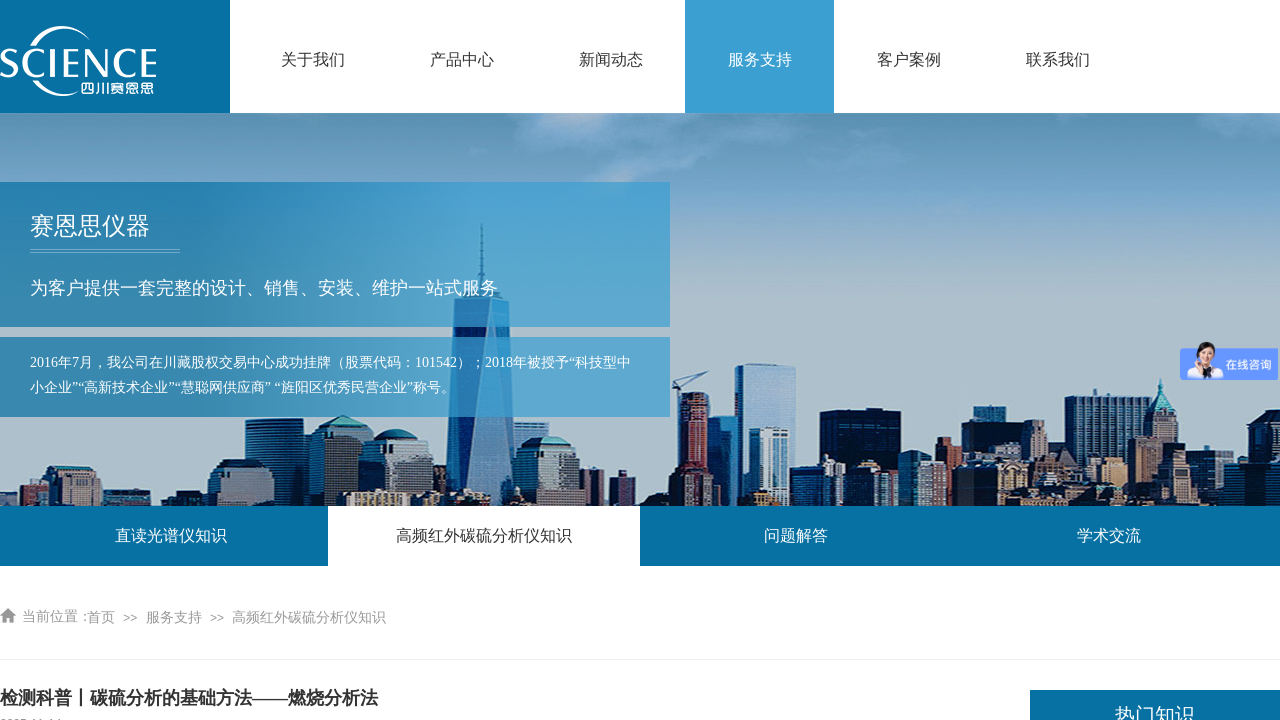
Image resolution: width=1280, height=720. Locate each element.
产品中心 (462, 59)
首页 (101, 617)
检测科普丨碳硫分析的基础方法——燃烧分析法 (189, 698)
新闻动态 (611, 59)
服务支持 (760, 59)
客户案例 (909, 59)
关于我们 (313, 59)
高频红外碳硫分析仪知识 (309, 617)
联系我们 (1058, 59)
